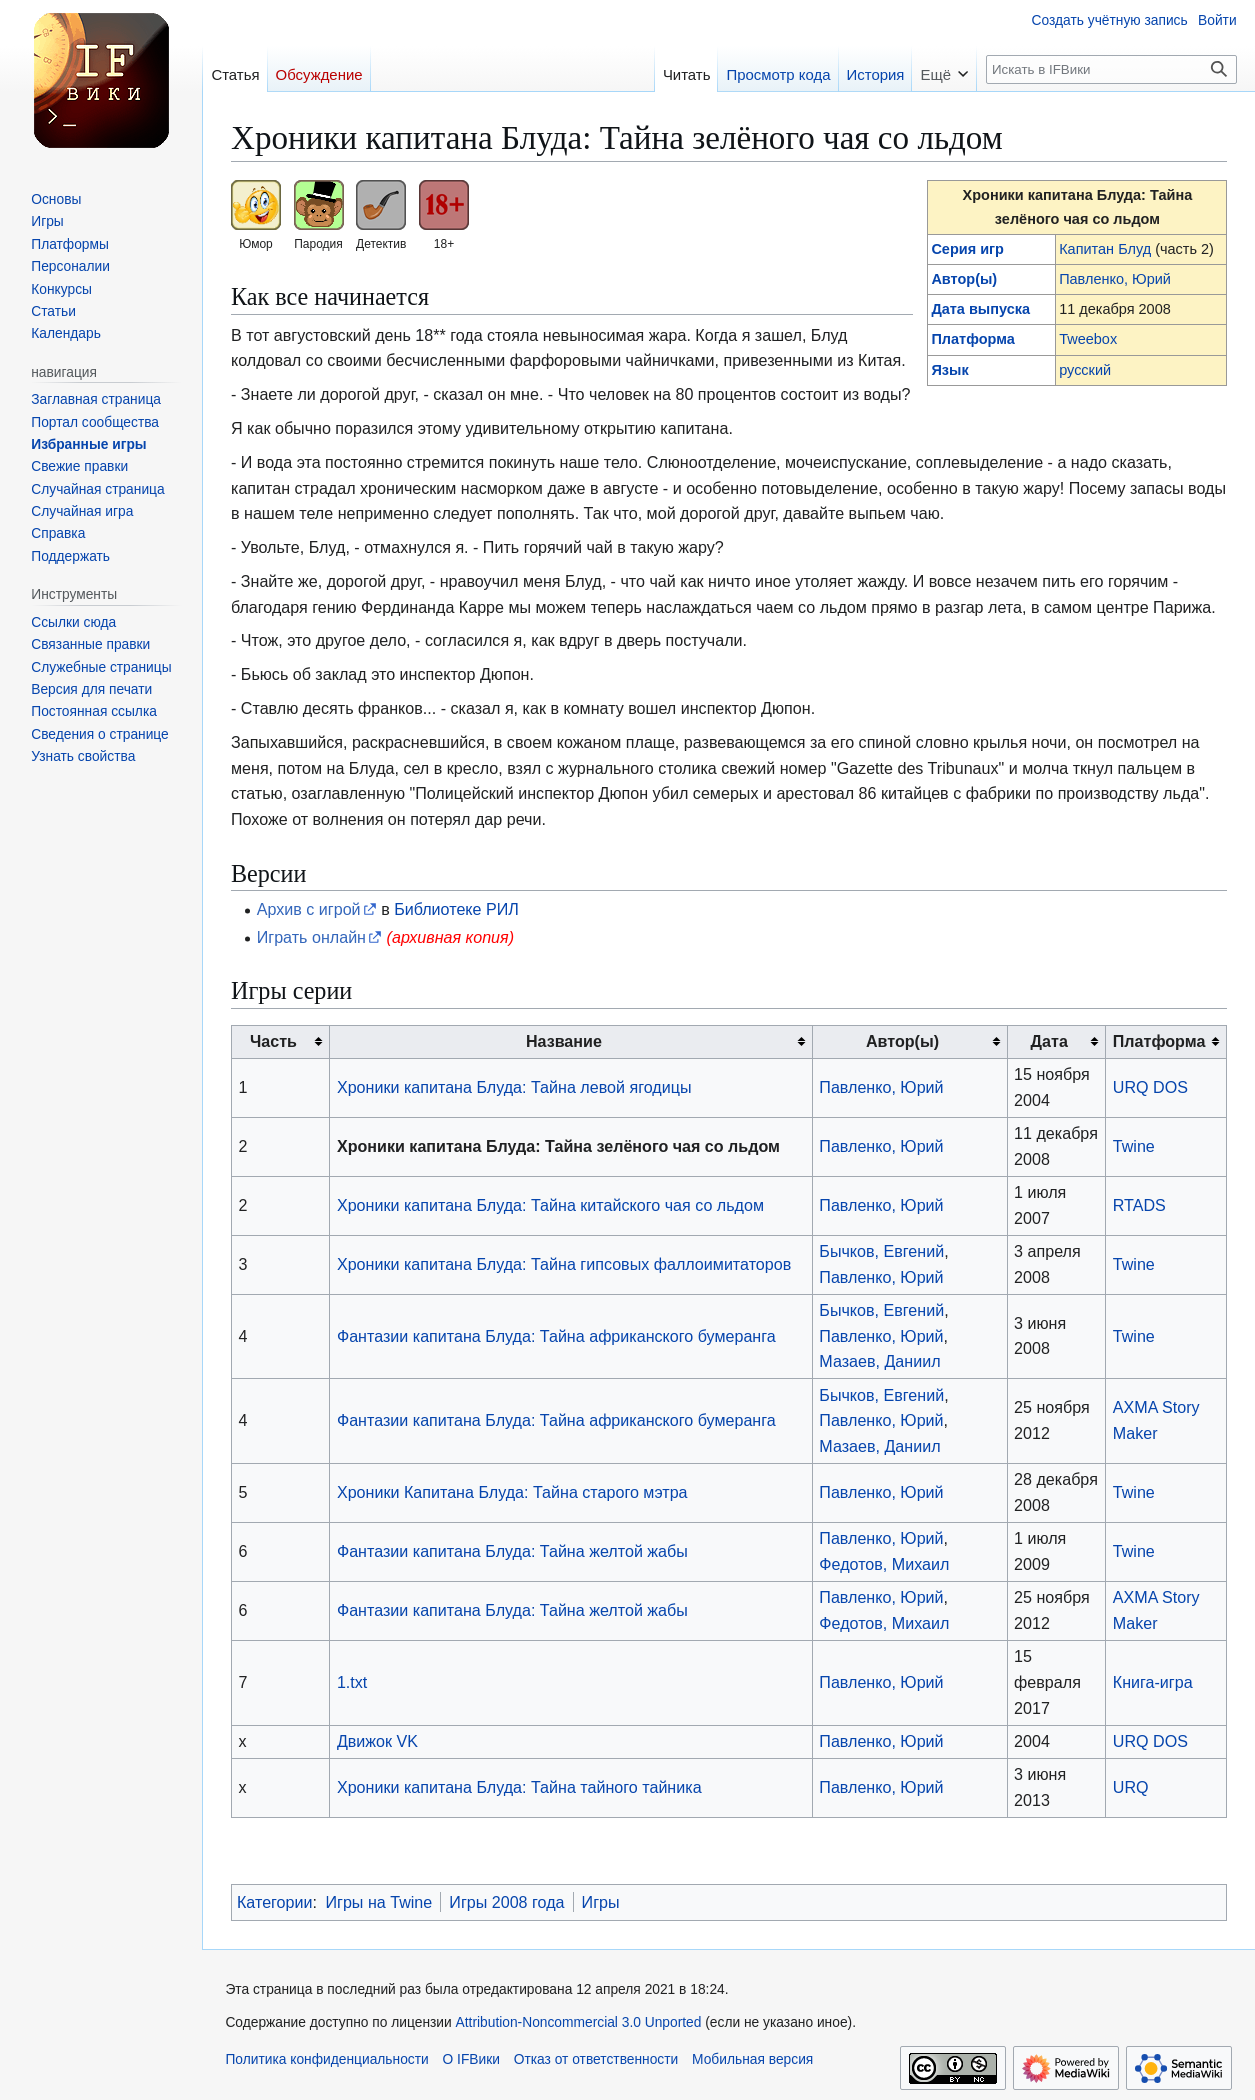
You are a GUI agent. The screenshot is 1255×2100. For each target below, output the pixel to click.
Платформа (972, 339)
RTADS (1139, 1205)
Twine (1134, 1146)
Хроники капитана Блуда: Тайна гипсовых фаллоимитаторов (564, 1264)
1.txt (352, 1682)
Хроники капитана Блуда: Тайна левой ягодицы (514, 1087)
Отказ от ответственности (596, 2059)
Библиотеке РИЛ (456, 909)
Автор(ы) (964, 279)
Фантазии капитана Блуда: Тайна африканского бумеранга (556, 1336)
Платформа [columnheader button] (1159, 1041)
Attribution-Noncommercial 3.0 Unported (579, 2022)
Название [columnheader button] (564, 1041)
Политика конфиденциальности (326, 2059)
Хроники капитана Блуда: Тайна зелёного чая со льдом (558, 1146)
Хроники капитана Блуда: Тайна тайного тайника (519, 1787)
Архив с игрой (309, 909)
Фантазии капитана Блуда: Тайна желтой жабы (512, 1551)
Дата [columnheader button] (1049, 1041)
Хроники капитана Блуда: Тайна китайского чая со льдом (550, 1205)
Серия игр (967, 249)
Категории (275, 1902)
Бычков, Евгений (881, 1251)
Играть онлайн (311, 937)
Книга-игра (1153, 1682)
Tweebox (1088, 339)
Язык (949, 370)
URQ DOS (1150, 1087)
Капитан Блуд (1105, 249)
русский (1085, 370)
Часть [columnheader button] (273, 1041)
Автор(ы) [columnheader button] (902, 1041)
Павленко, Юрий (1115, 279)
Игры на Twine (378, 1902)
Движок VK (377, 1741)
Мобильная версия (752, 2059)
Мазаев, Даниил (879, 1361)
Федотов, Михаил (884, 1564)
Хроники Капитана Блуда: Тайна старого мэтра (512, 1492)
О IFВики (471, 2059)
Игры (601, 1902)
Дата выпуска (980, 309)
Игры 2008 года (506, 1902)
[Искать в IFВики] (1111, 69)
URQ (1131, 1787)
